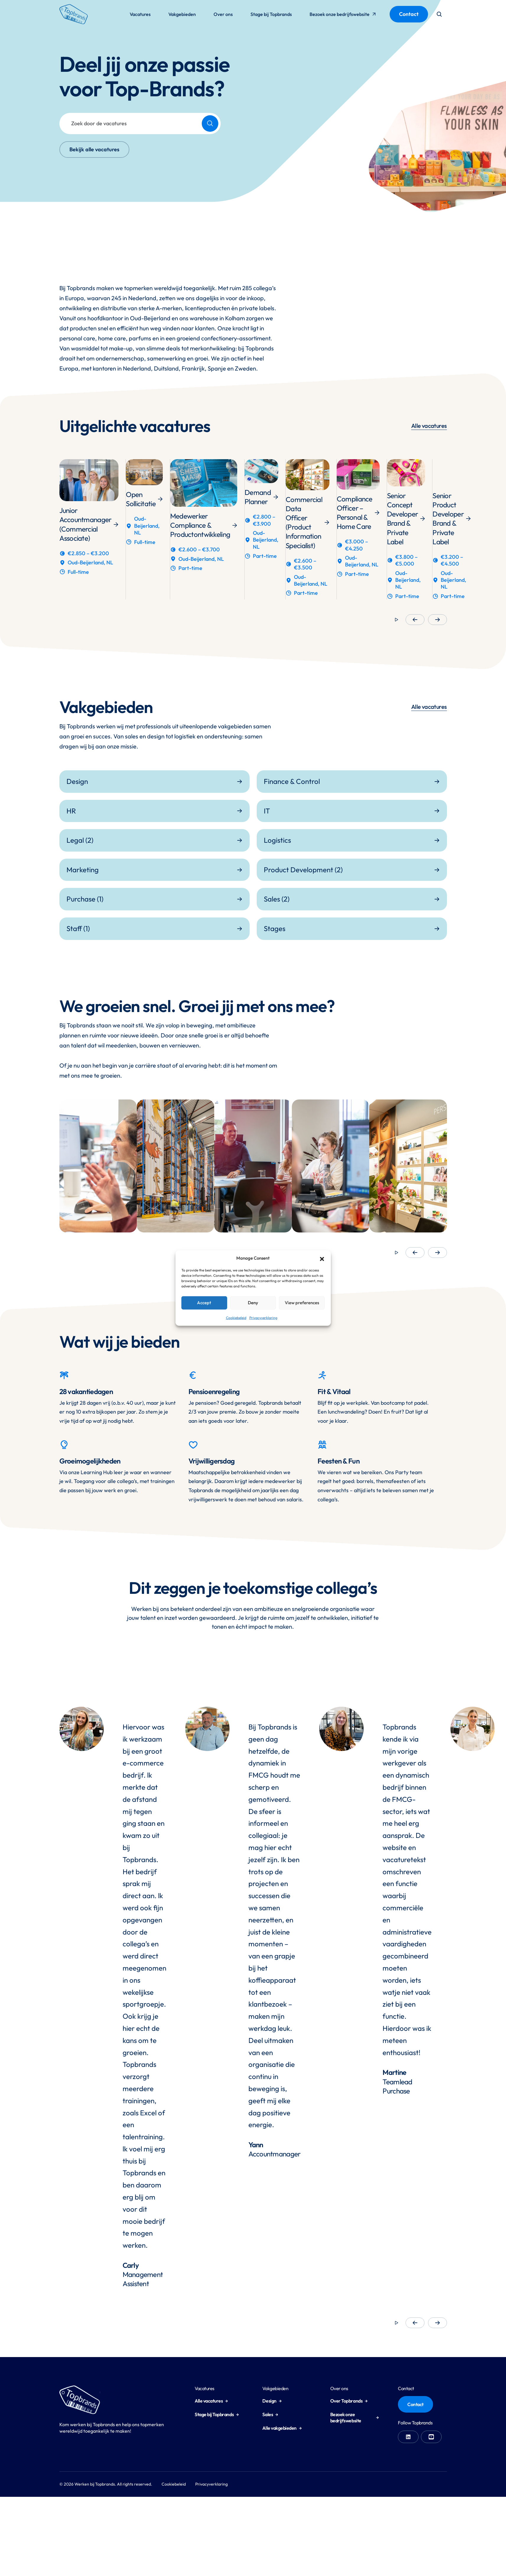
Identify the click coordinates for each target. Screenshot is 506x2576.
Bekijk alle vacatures (94, 149)
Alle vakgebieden (282, 2428)
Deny (253, 1302)
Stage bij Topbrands (271, 14)
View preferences (302, 1302)
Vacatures (140, 14)
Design (272, 2401)
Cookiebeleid (236, 1317)
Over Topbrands (349, 2401)
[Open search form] (439, 14)
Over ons (223, 14)
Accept (204, 1302)
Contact (409, 14)
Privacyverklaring (263, 1317)
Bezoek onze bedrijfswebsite (343, 15)
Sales (270, 2414)
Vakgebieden (182, 14)
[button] (322, 1258)
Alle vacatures (429, 425)
